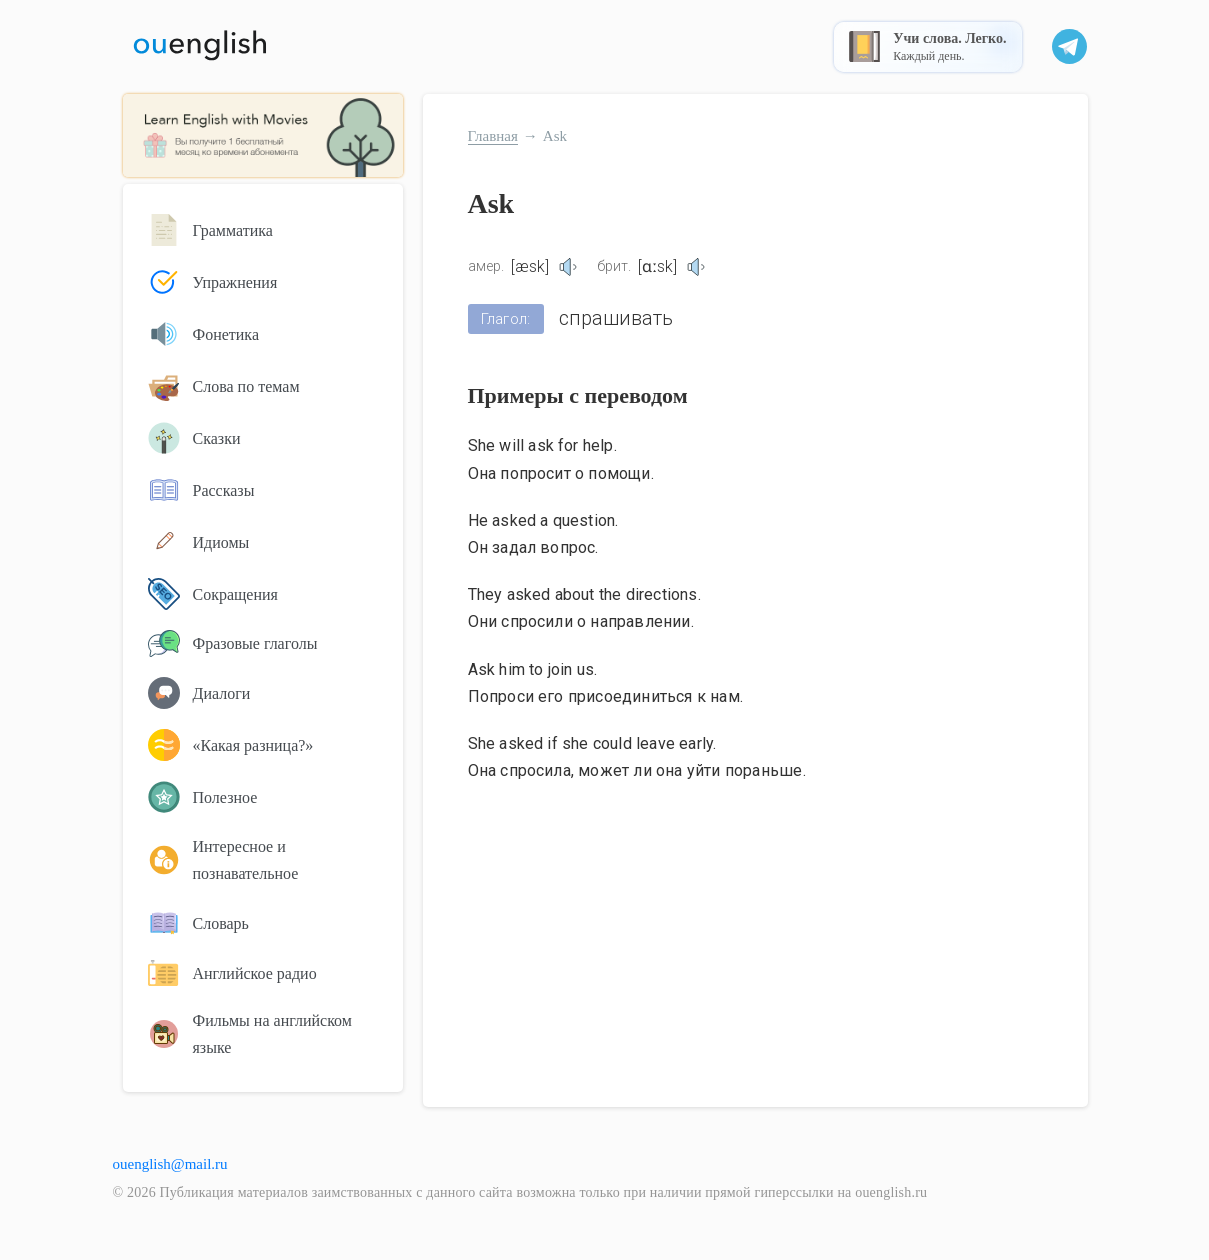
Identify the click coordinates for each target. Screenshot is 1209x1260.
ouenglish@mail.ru (170, 1164)
